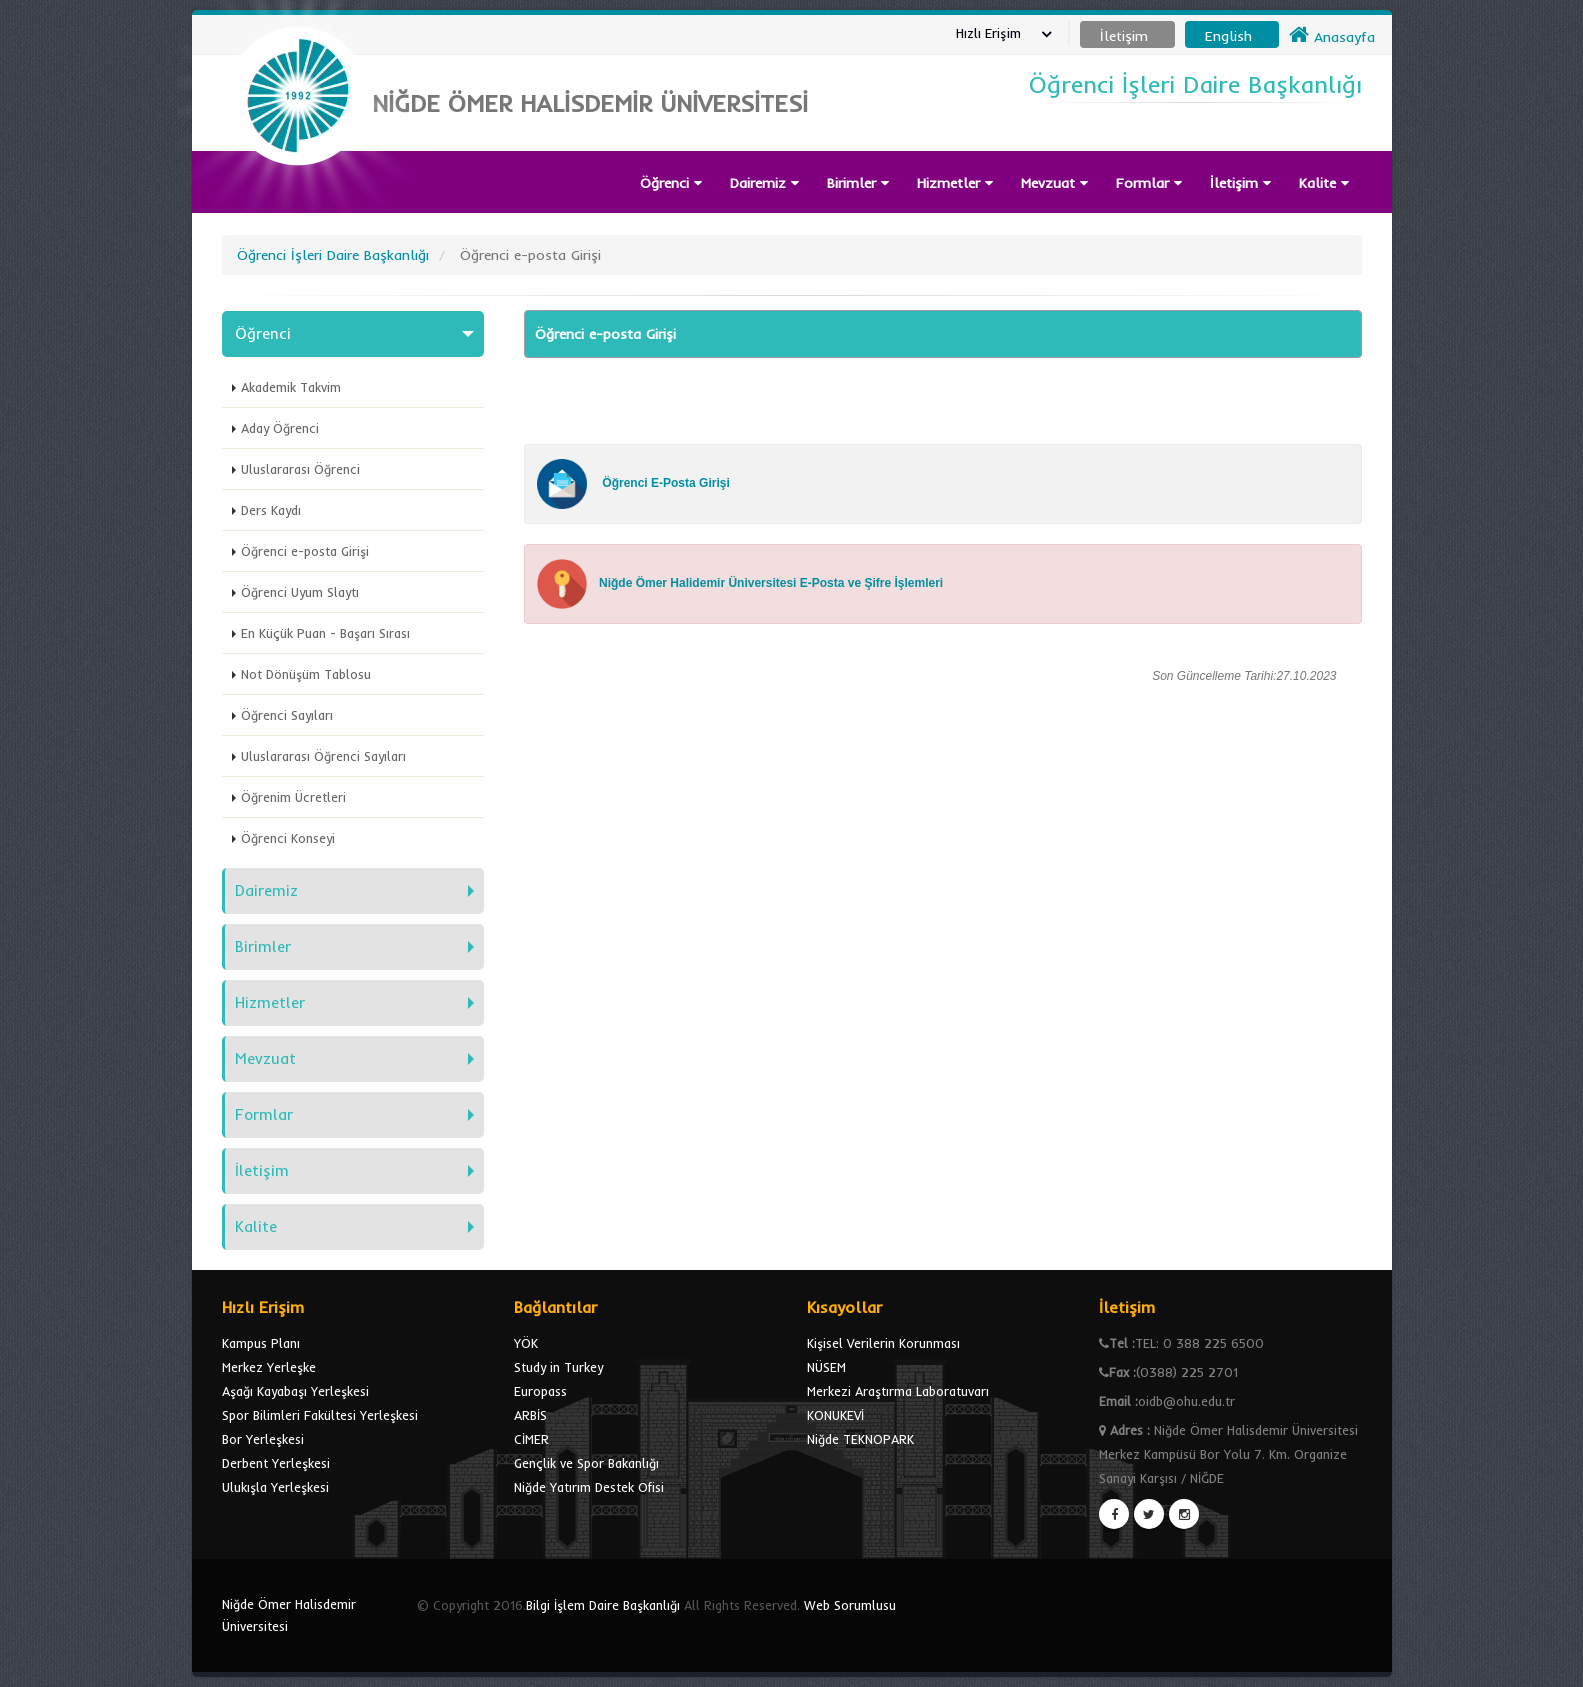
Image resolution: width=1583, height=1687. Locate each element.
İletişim (1240, 183)
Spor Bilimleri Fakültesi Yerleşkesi (320, 1415)
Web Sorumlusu (850, 1605)
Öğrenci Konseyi (288, 838)
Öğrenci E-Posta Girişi (666, 483)
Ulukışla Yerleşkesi (275, 1487)
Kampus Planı (261, 1343)
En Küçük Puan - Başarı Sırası (325, 633)
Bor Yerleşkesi (263, 1439)
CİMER (531, 1439)
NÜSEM (826, 1367)
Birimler (858, 183)
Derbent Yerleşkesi (276, 1463)
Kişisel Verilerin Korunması (883, 1343)
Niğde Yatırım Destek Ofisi (589, 1487)
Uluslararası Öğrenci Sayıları (323, 756)
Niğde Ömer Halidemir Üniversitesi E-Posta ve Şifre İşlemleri (771, 583)
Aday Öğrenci (280, 428)
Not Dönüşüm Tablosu (306, 674)
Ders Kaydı (271, 510)
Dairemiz (764, 183)
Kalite (1324, 183)
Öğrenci (671, 183)
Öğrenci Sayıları (287, 715)
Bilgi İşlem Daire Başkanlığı (603, 1605)
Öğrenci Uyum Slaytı (300, 592)
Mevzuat (1054, 183)
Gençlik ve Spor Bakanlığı (586, 1463)
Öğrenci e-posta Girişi (305, 551)
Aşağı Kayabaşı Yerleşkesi (295, 1391)
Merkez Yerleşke (269, 1367)
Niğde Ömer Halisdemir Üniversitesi (289, 1615)
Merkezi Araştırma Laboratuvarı (898, 1391)
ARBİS (530, 1415)
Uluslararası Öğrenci (300, 469)
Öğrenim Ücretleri (293, 797)
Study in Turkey (558, 1367)
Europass (540, 1391)
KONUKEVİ (835, 1415)
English (1228, 36)
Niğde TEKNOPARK (860, 1439)
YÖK (526, 1343)
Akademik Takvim (291, 387)
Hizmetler (955, 183)
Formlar (1149, 183)
